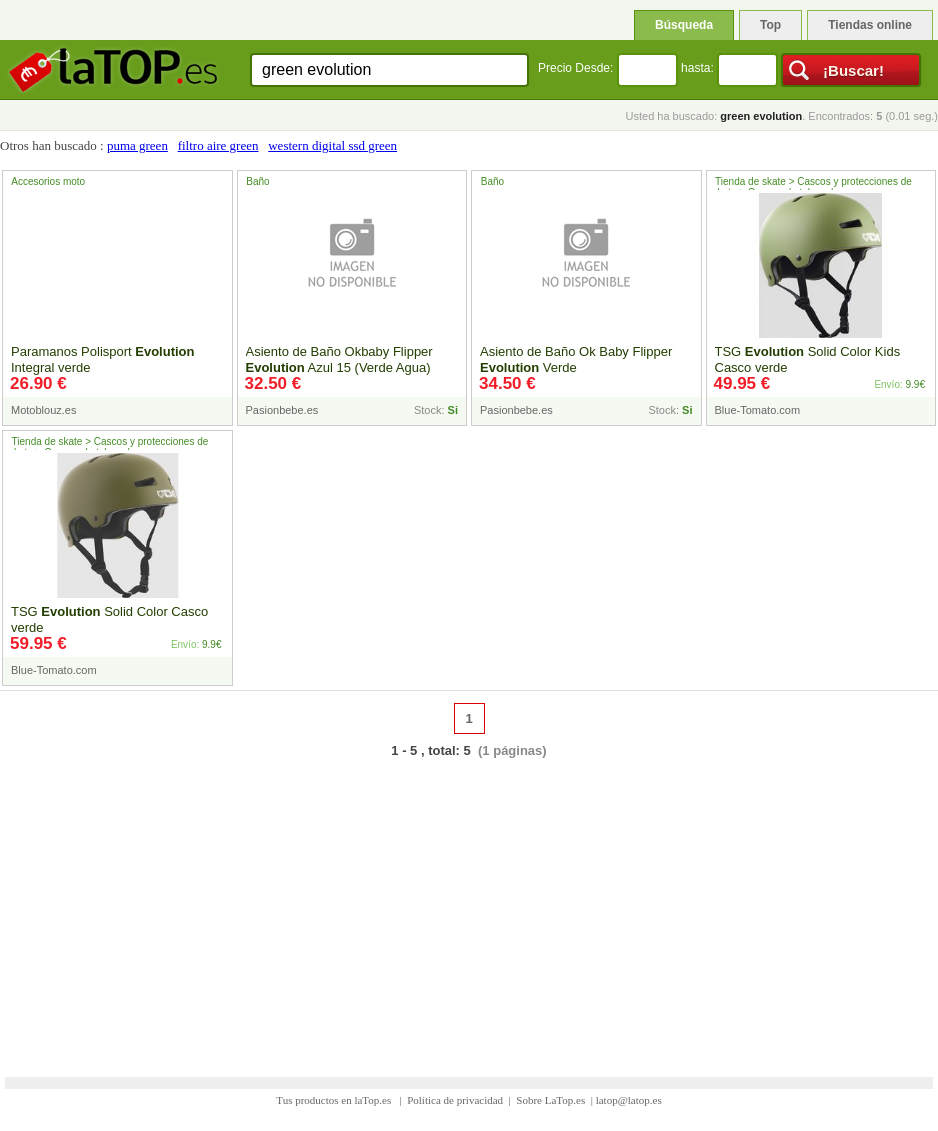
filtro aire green (218, 145)
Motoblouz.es (43, 410)
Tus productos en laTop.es (335, 1100)
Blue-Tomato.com (758, 410)
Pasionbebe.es (282, 410)
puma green (137, 145)
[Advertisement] (469, 905)
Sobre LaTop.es (550, 1100)
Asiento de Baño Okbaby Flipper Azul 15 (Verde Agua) (339, 359)
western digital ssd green (332, 145)
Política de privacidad (455, 1100)
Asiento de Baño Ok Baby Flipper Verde (576, 359)
